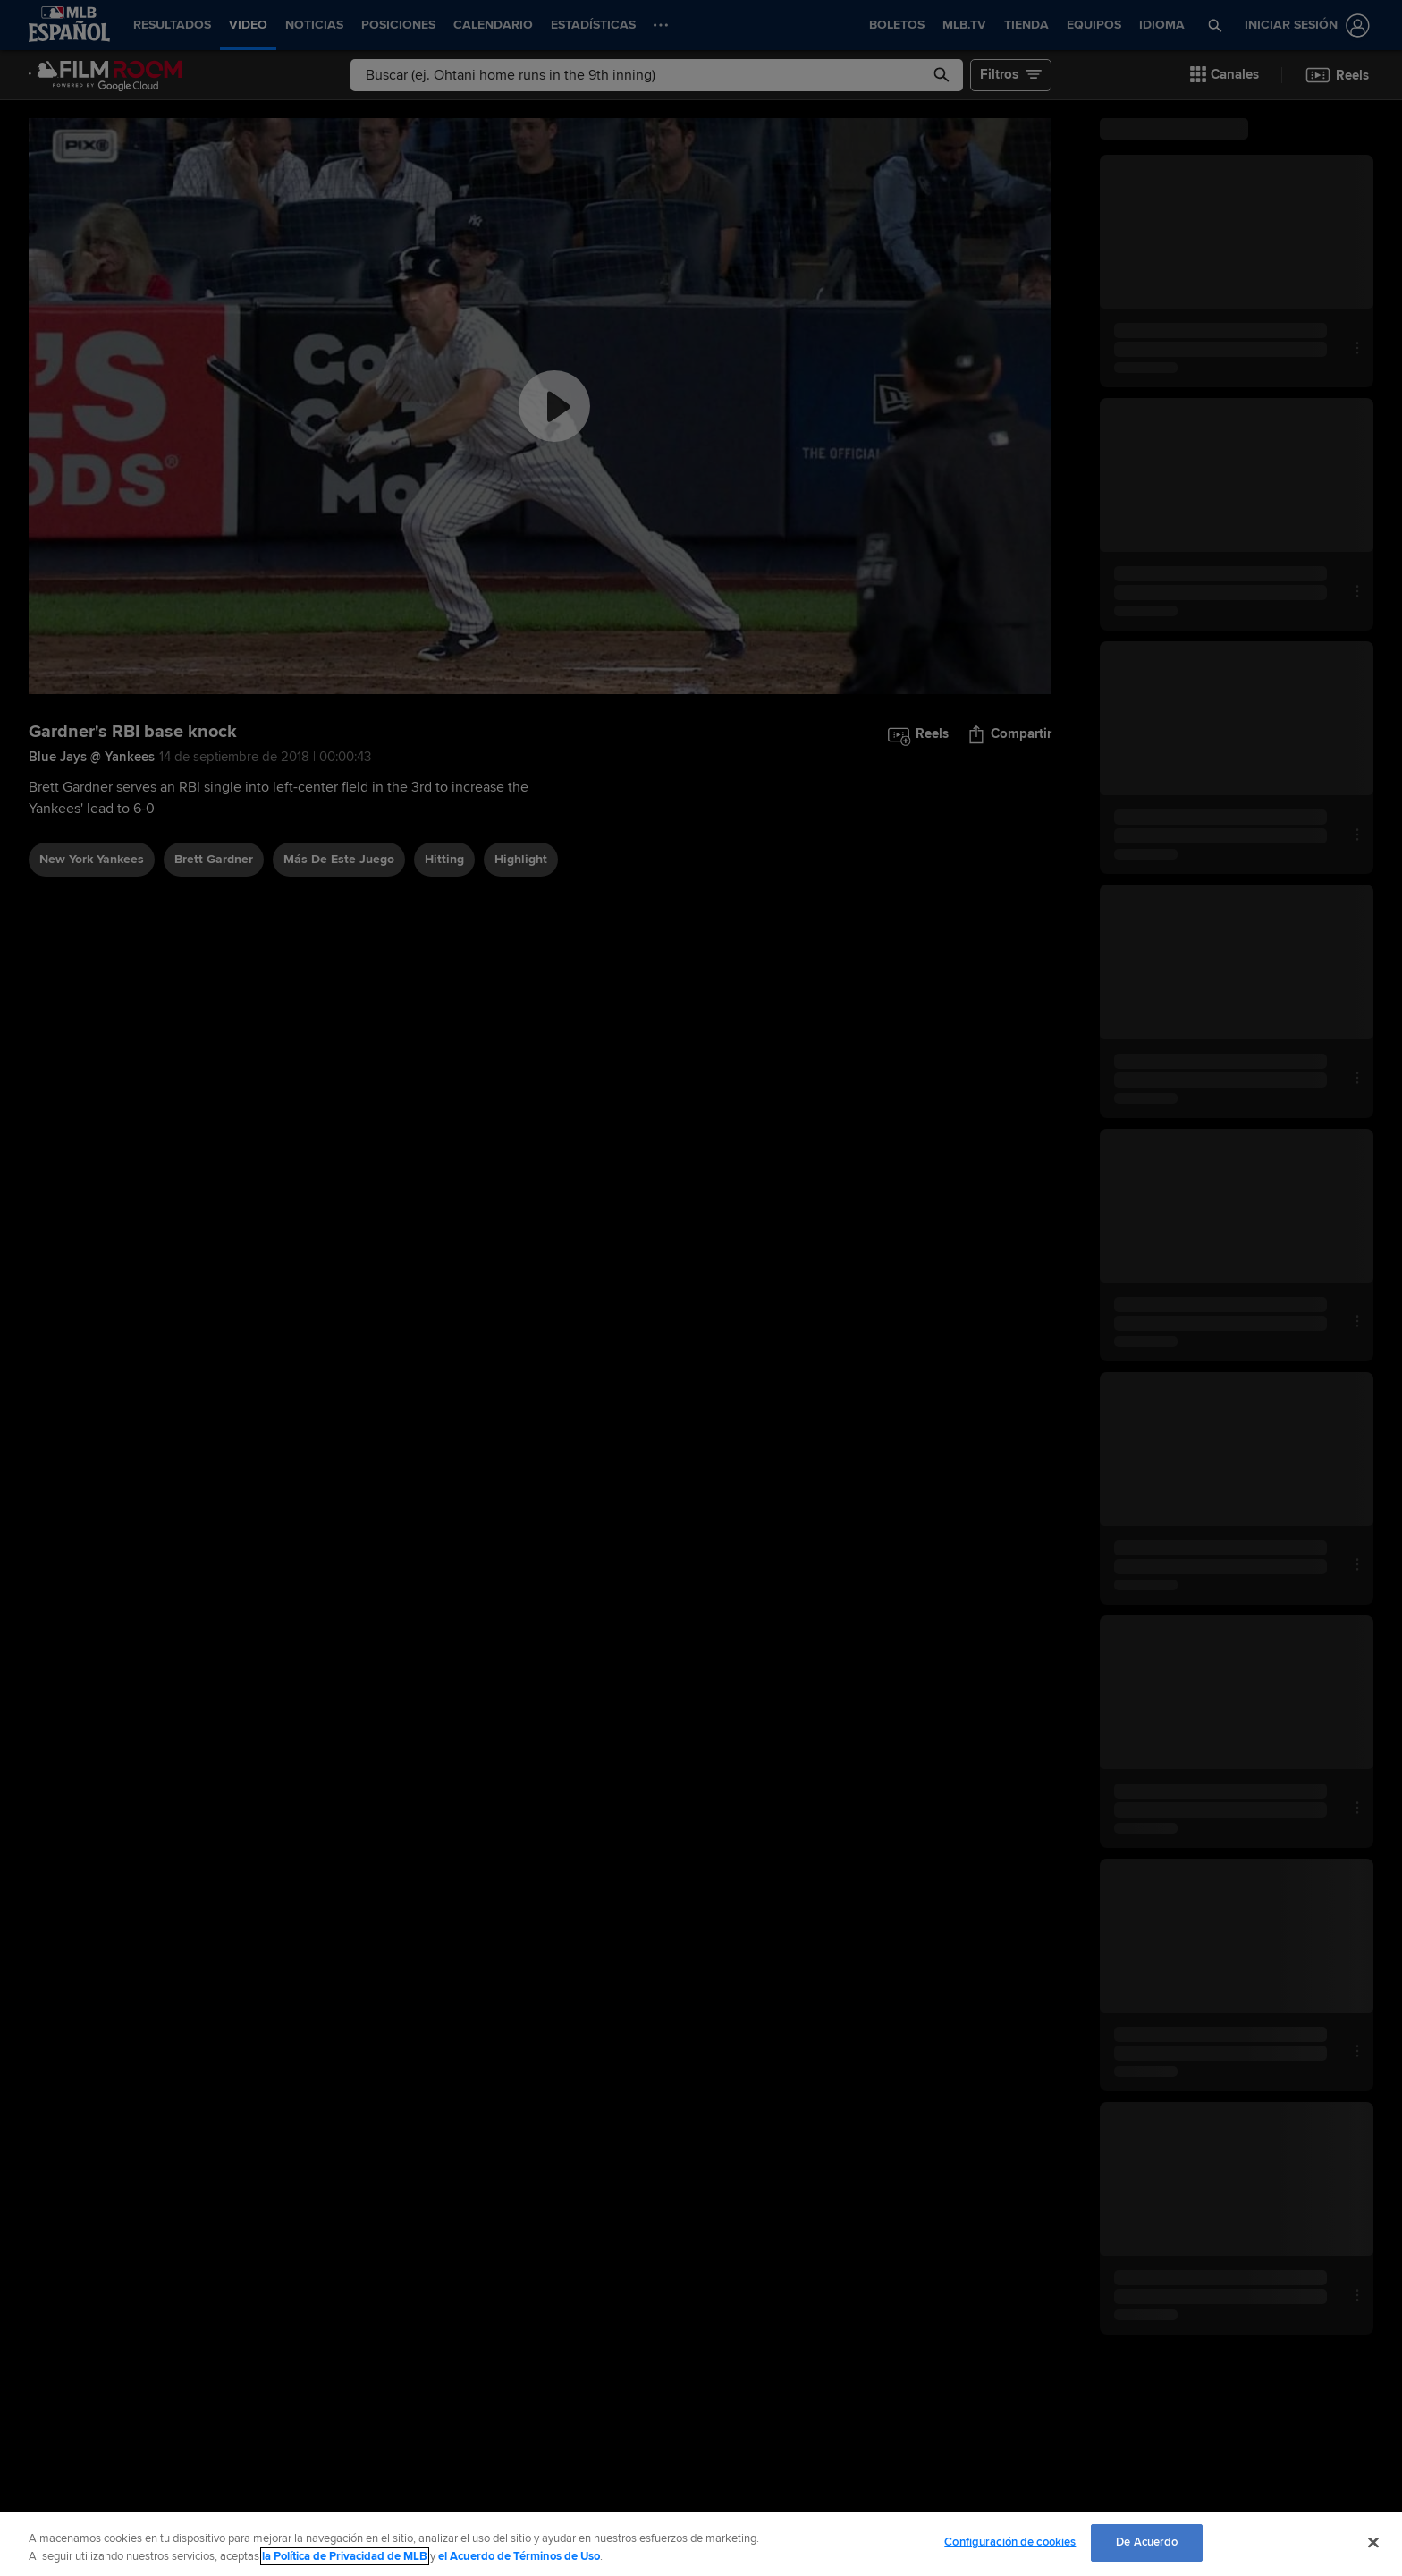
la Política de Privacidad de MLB (344, 2556)
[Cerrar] (1373, 2542)
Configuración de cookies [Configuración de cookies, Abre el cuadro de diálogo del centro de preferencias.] (1010, 2542)
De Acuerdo (1147, 2542)
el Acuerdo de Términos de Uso (519, 2556)
